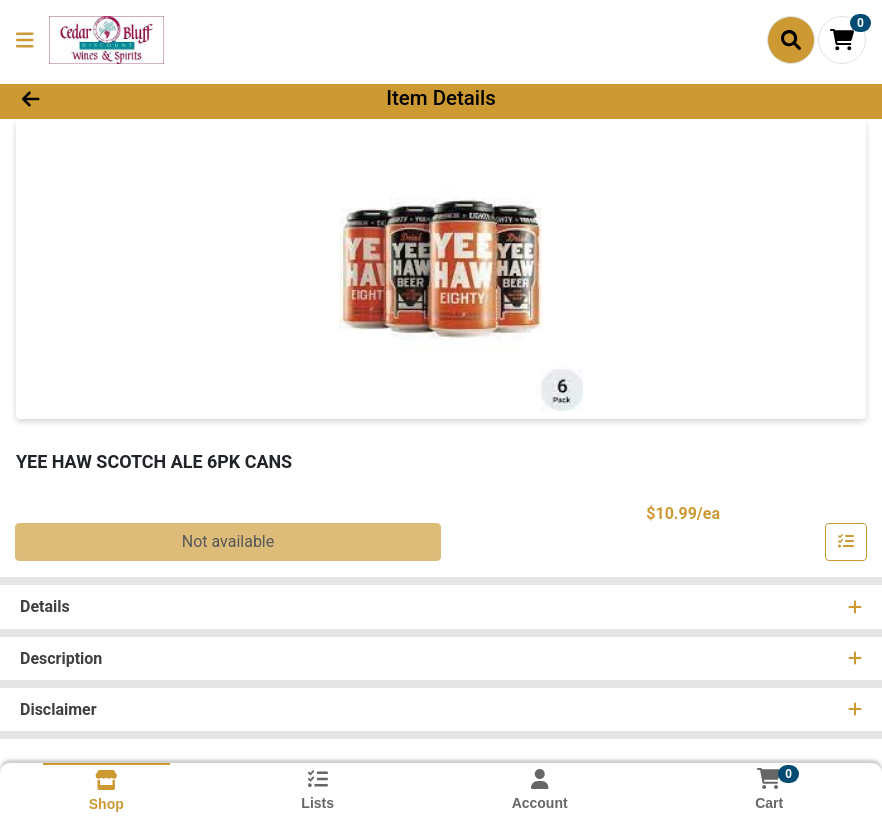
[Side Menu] (25, 40)
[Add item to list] (846, 542)
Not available (228, 541)
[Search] (791, 40)
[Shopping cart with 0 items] (842, 40)
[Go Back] (122, 98)
